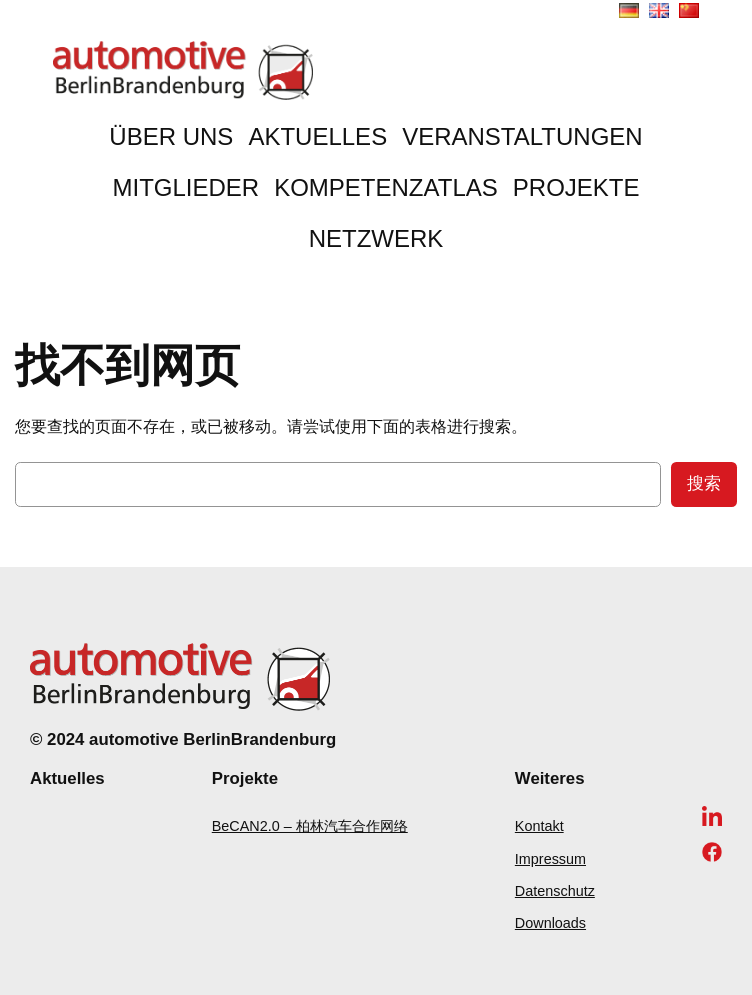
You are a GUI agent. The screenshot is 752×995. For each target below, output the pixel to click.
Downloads (550, 923)
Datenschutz (555, 891)
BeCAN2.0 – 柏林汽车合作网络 (310, 826)
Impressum (550, 859)
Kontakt (539, 826)
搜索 (704, 483)
